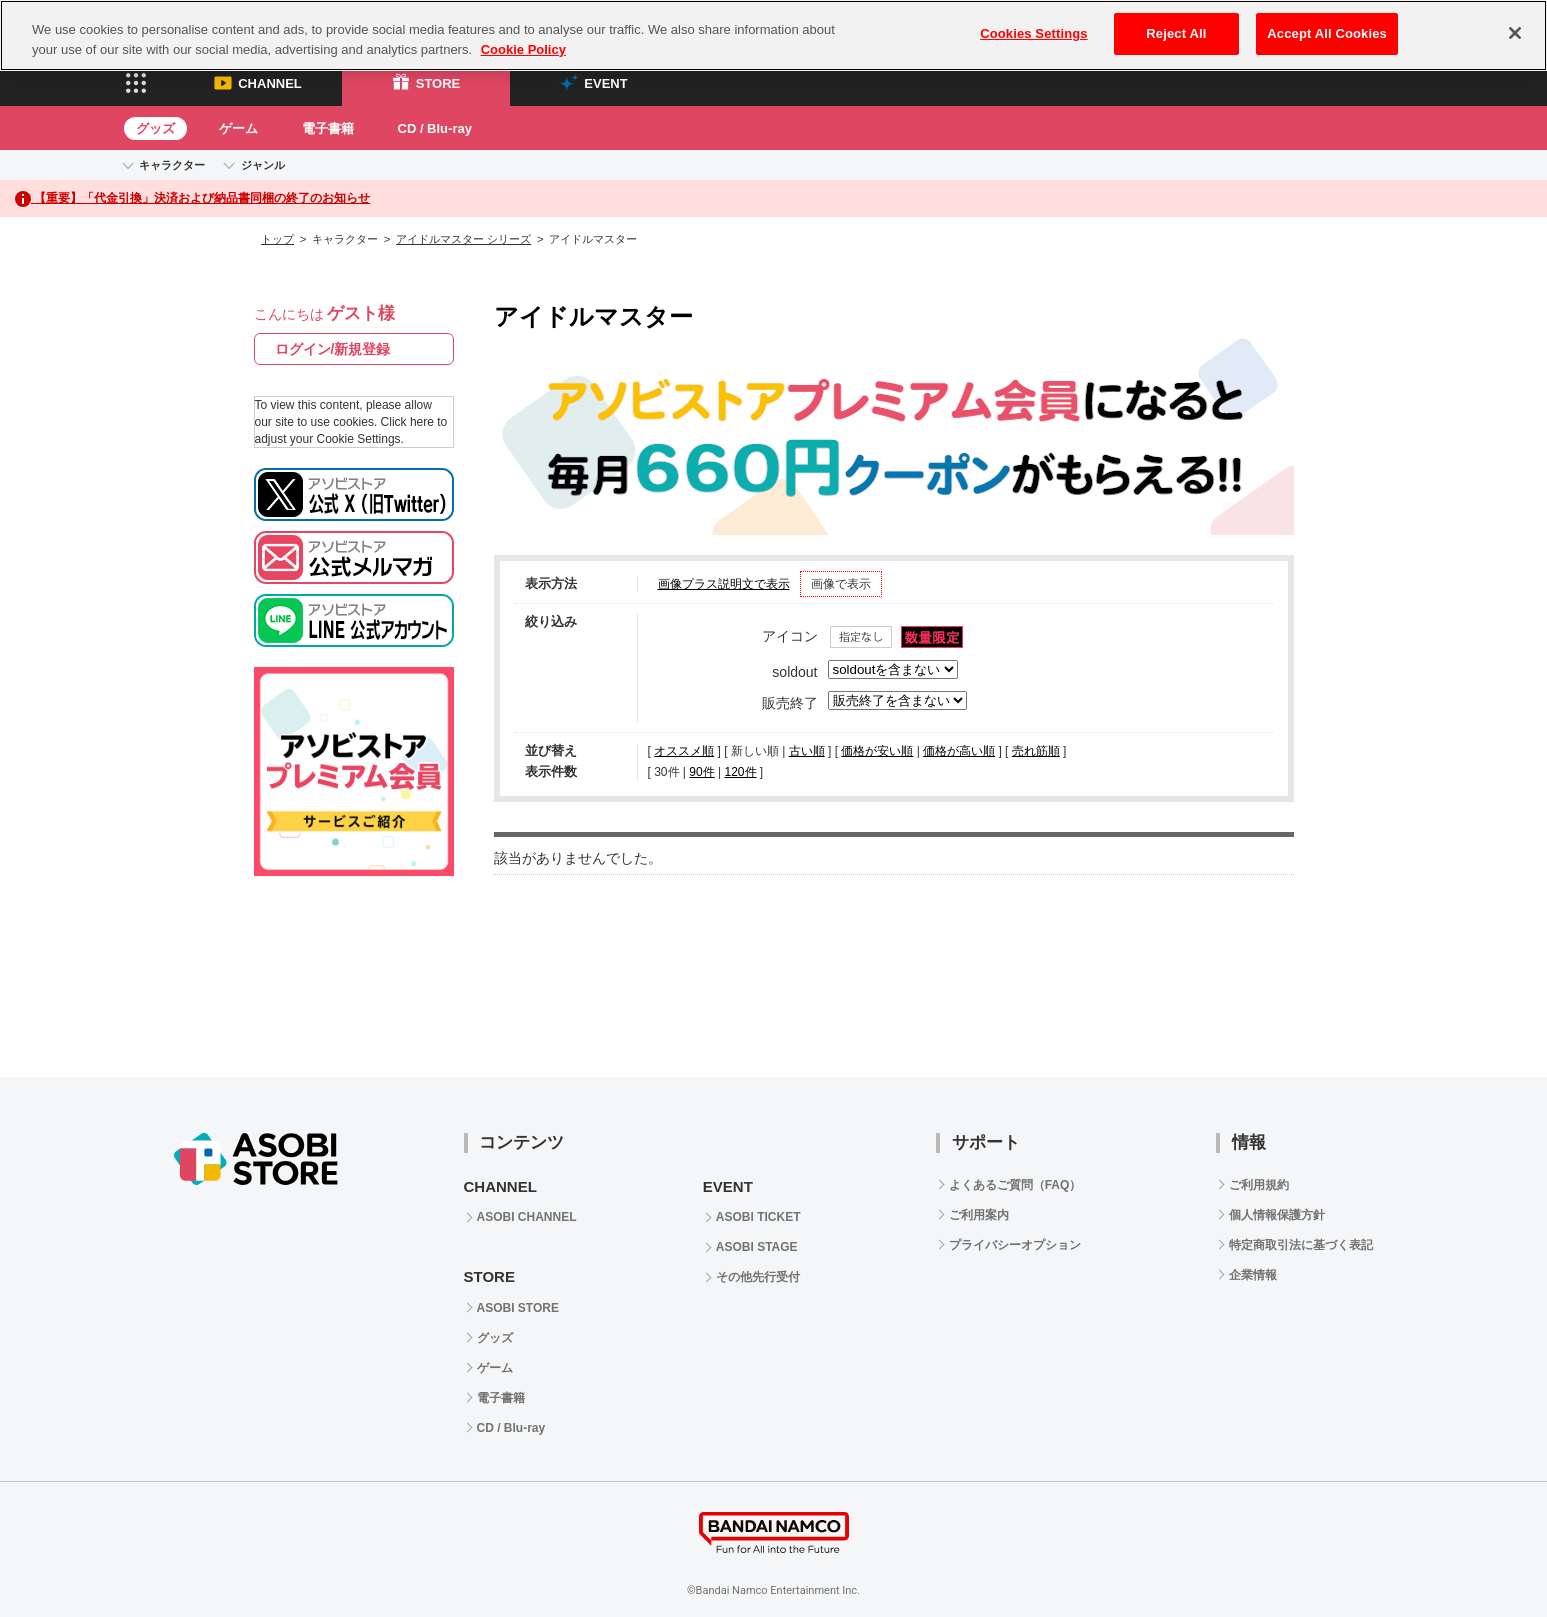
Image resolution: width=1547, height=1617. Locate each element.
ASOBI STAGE (757, 1247)
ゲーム (238, 128)
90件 (701, 772)
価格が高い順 (959, 751)
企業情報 (1253, 1275)
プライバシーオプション (1015, 1245)
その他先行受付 (758, 1277)
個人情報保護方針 (1277, 1215)
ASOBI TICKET (758, 1217)
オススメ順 (684, 751)
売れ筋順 (1036, 751)
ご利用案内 (979, 1215)
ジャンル (263, 165)
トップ (277, 239)
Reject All (1176, 33)
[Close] (1515, 33)
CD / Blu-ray (435, 128)
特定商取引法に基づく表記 (1301, 1245)
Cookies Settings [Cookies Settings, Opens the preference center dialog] (1034, 33)
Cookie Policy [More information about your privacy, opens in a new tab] (523, 49)
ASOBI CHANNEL (527, 1217)
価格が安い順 (877, 751)
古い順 (807, 751)
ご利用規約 (1259, 1185)
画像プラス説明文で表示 (724, 584)
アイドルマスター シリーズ (463, 239)
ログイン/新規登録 (333, 349)
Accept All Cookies (1327, 33)
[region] (773, 35)
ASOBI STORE (518, 1308)
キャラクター (172, 165)
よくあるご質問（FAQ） (1015, 1185)
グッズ (155, 128)
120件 (740, 772)
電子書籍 (328, 128)
